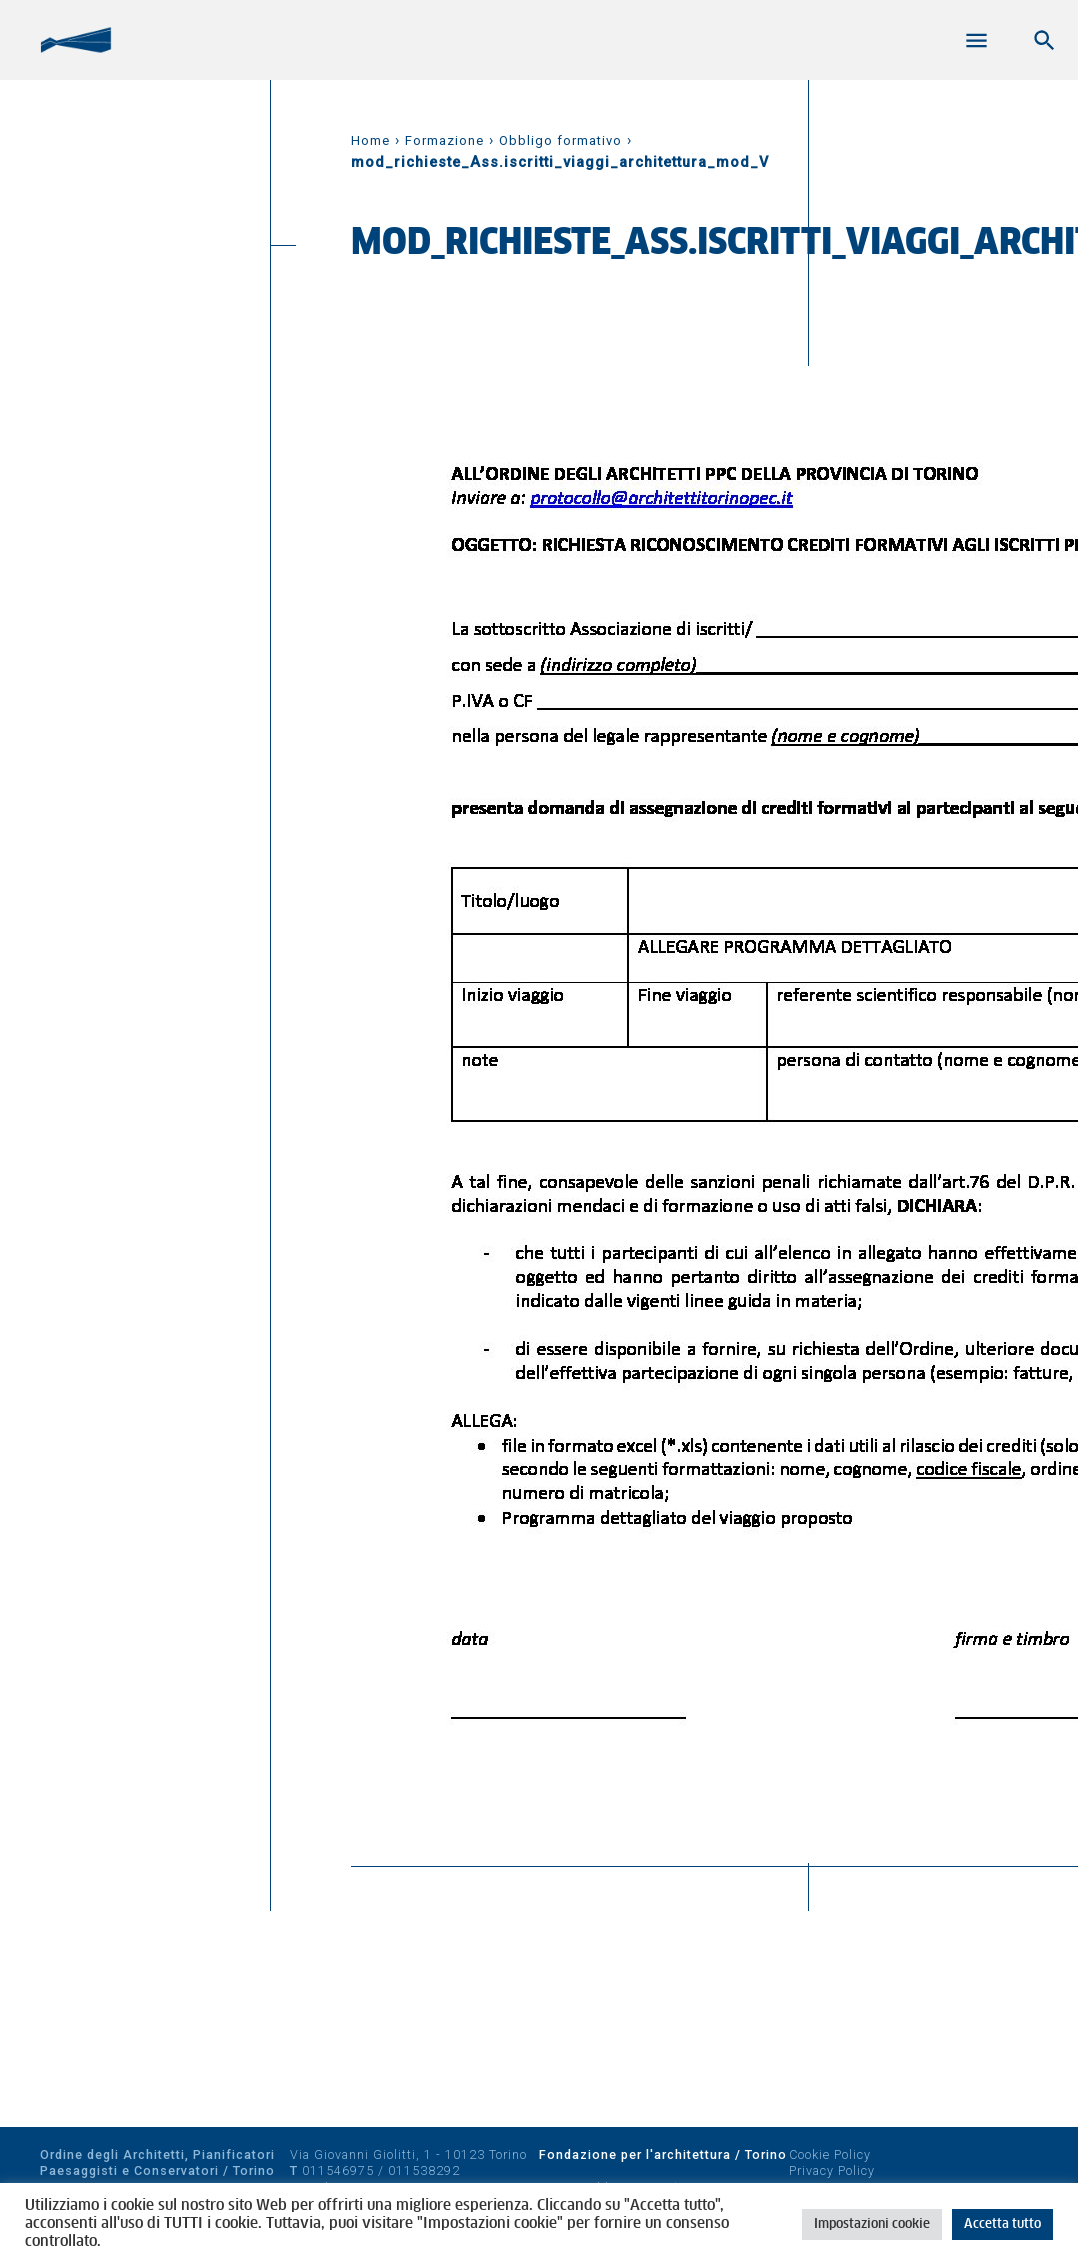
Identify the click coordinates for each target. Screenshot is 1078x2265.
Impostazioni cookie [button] (872, 2224)
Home (370, 140)
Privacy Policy (832, 2170)
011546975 (338, 2170)
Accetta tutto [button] (1002, 2224)
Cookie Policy (830, 2154)
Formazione (444, 140)
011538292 (424, 2170)
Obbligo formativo (560, 140)
